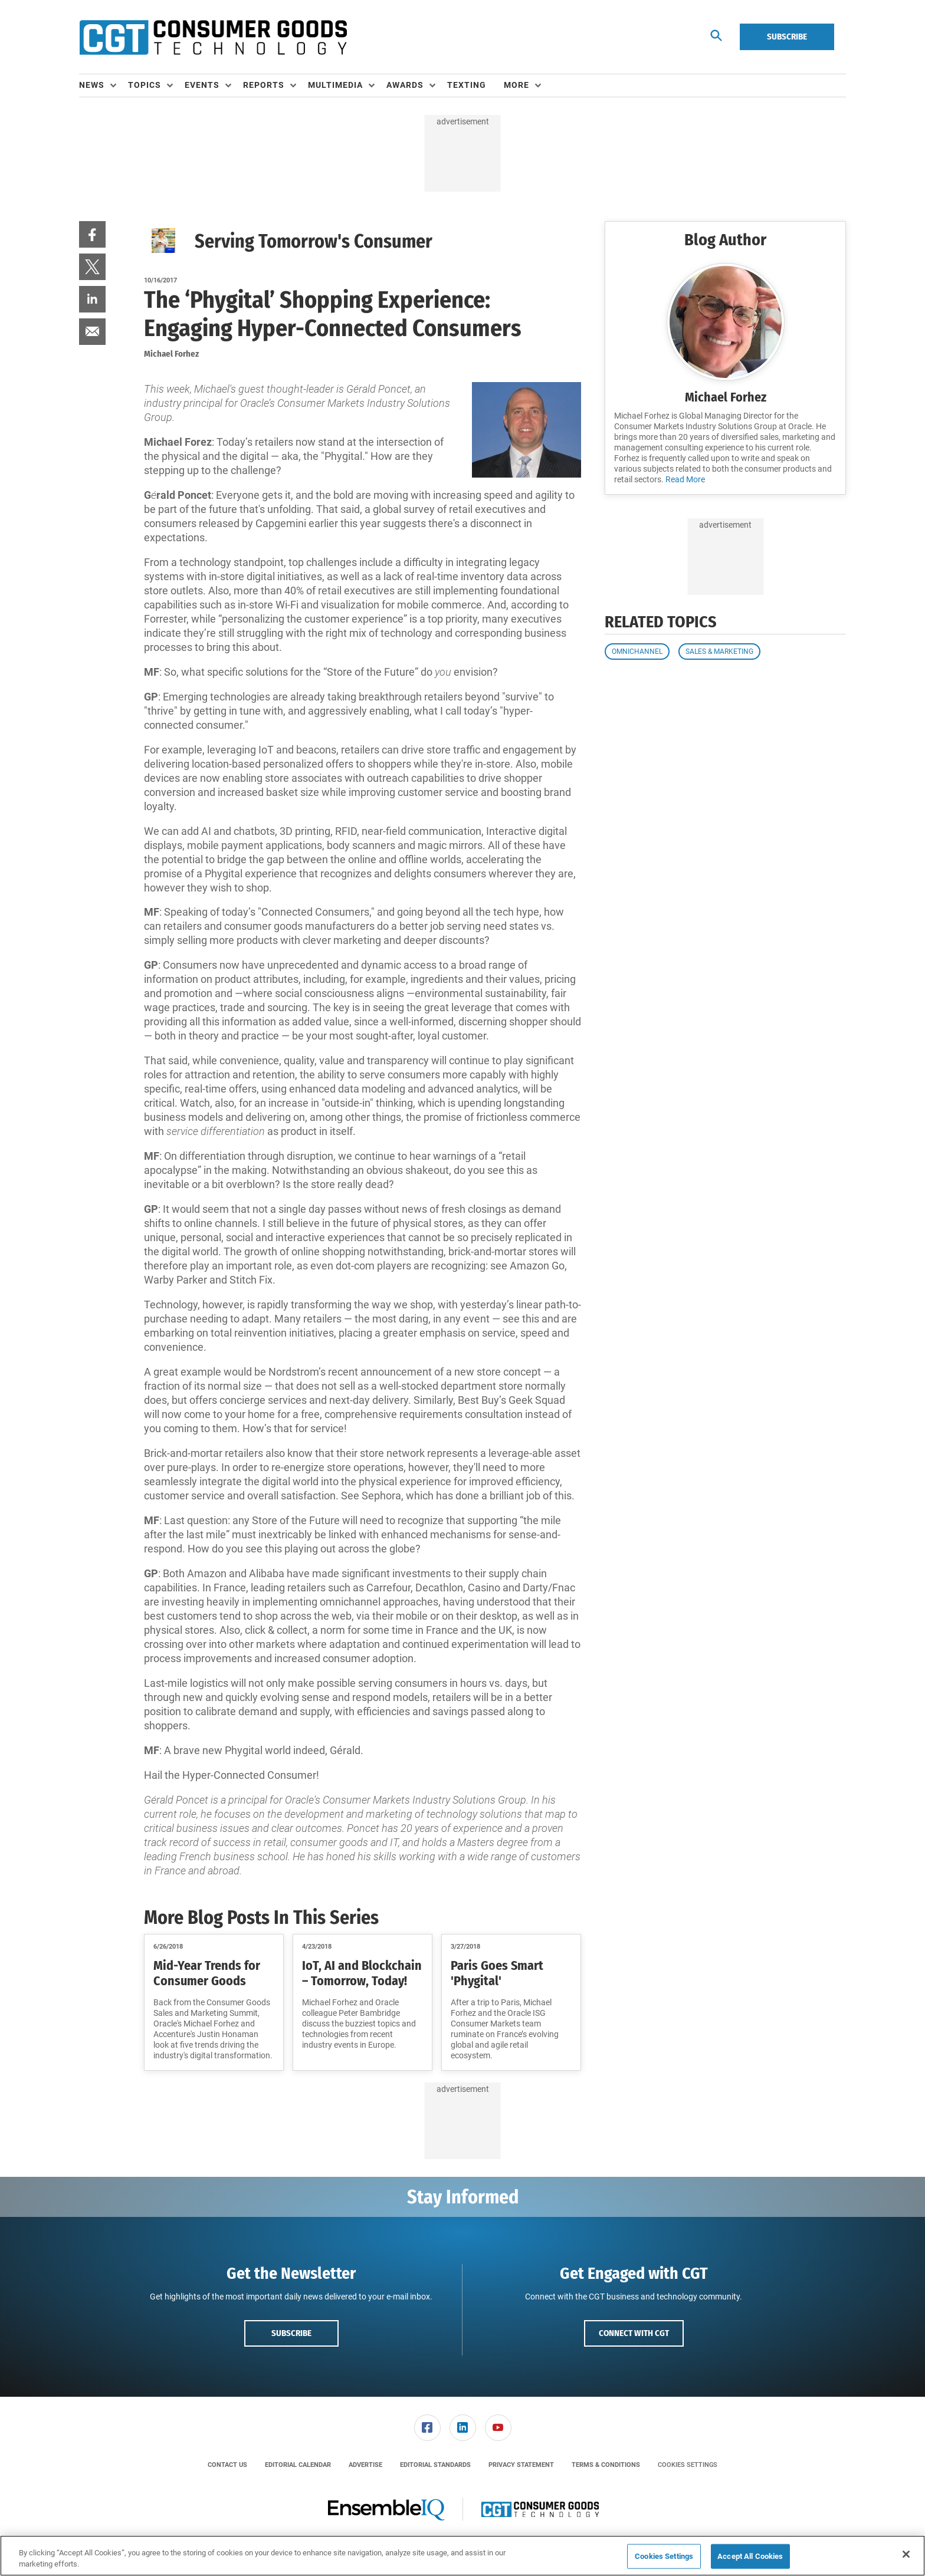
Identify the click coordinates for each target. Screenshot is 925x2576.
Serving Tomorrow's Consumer (313, 241)
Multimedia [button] (335, 85)
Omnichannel (637, 651)
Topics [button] (144, 85)
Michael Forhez (725, 397)
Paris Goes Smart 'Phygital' (497, 1973)
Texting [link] (466, 85)
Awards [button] (405, 85)
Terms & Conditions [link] (606, 2465)
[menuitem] (103, 85)
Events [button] (202, 85)
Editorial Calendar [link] (298, 2465)
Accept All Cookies (750, 2556)
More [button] (516, 85)
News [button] (91, 85)
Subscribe (787, 36)
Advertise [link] (365, 2465)
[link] (92, 234)
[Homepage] (213, 37)
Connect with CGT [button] (634, 2333)
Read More (685, 479)
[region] (462, 2555)
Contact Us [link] (227, 2465)
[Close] (906, 2554)
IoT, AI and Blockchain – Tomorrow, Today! (362, 1973)
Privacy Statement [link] (521, 2465)
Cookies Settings (687, 2465)
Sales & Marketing (719, 651)
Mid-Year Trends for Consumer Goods (206, 1973)
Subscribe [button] (291, 2333)
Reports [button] (263, 85)
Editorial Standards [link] (435, 2465)
